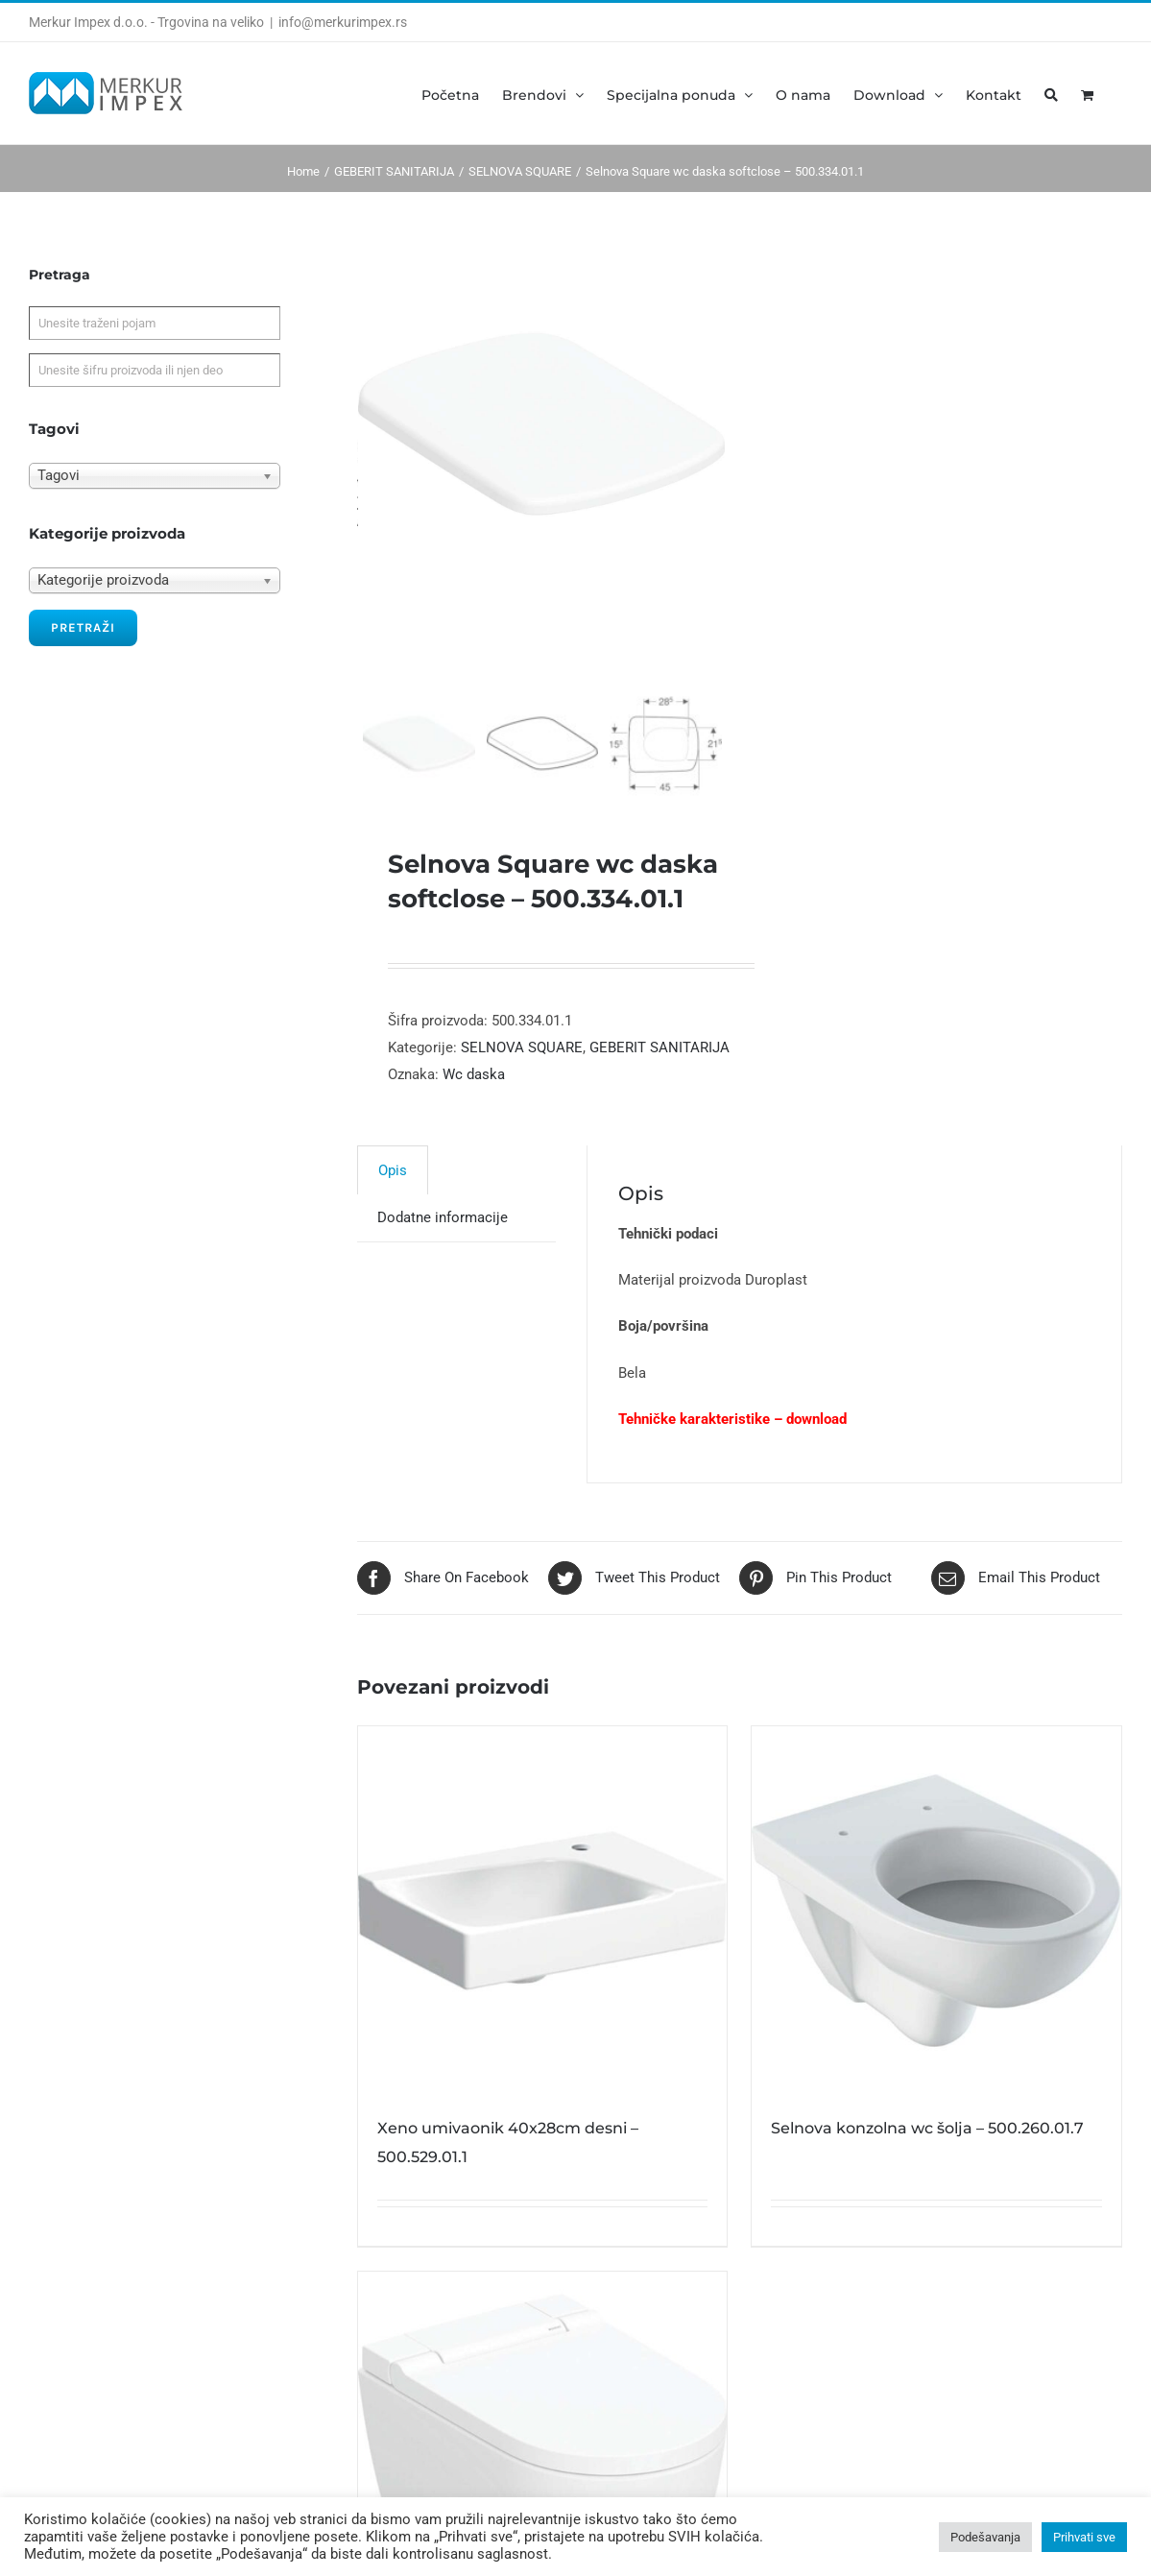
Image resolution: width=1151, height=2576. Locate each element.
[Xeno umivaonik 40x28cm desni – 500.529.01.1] (543, 1923)
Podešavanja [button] (985, 2537)
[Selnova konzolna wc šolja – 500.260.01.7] (936, 1923)
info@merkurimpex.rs (342, 22)
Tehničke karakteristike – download (732, 1431)
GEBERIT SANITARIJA (659, 1060)
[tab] (392, 1182)
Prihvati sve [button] (1084, 2537)
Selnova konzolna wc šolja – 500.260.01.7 (927, 2140)
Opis (392, 1183)
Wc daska (474, 1086)
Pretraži (83, 627)
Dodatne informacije (442, 1230)
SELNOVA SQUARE (522, 1060)
